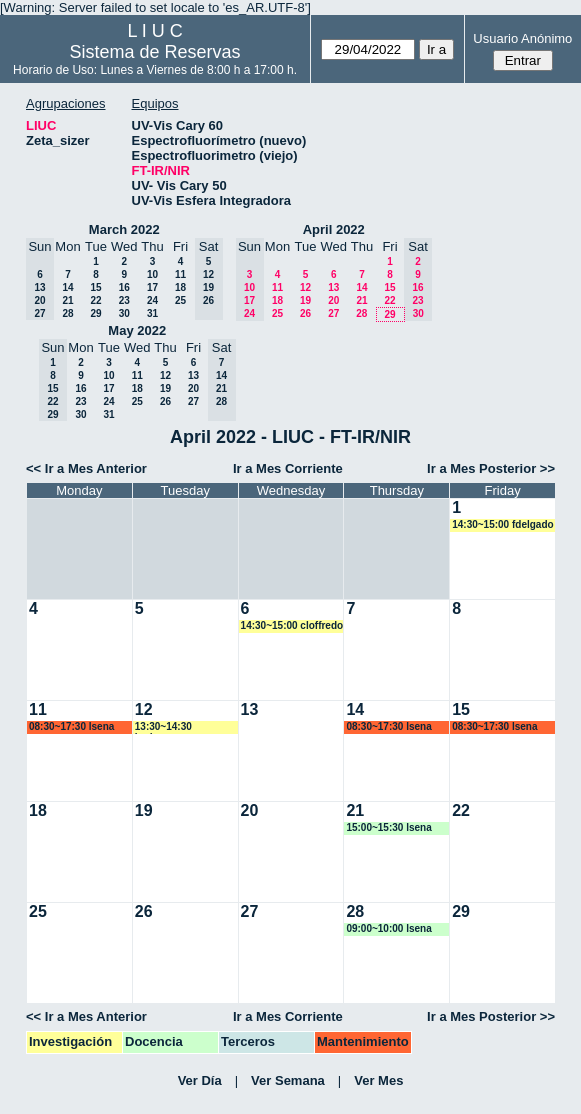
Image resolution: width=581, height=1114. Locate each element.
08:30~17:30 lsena (71, 726)
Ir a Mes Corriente (288, 468)
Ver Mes (378, 1080)
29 (95, 313)
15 (95, 287)
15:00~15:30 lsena (388, 827)
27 (333, 313)
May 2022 (137, 330)
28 (67, 313)
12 (305, 287)
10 (152, 274)
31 (152, 313)
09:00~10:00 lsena (388, 928)
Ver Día (200, 1080)
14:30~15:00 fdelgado (502, 524)
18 (180, 287)
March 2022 (124, 229)
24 (152, 300)
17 (152, 287)
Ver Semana (288, 1080)
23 (124, 300)
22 (95, 300)
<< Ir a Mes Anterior (86, 468)
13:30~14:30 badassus (163, 727)
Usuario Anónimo (522, 38)
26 (305, 313)
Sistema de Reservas (155, 52)
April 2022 (334, 229)
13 (333, 287)
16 (124, 287)
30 (124, 313)
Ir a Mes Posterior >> (491, 468)
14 (67, 287)
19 (305, 300)
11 (180, 274)
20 (333, 300)
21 (67, 300)
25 (180, 300)
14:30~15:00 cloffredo (292, 625)
